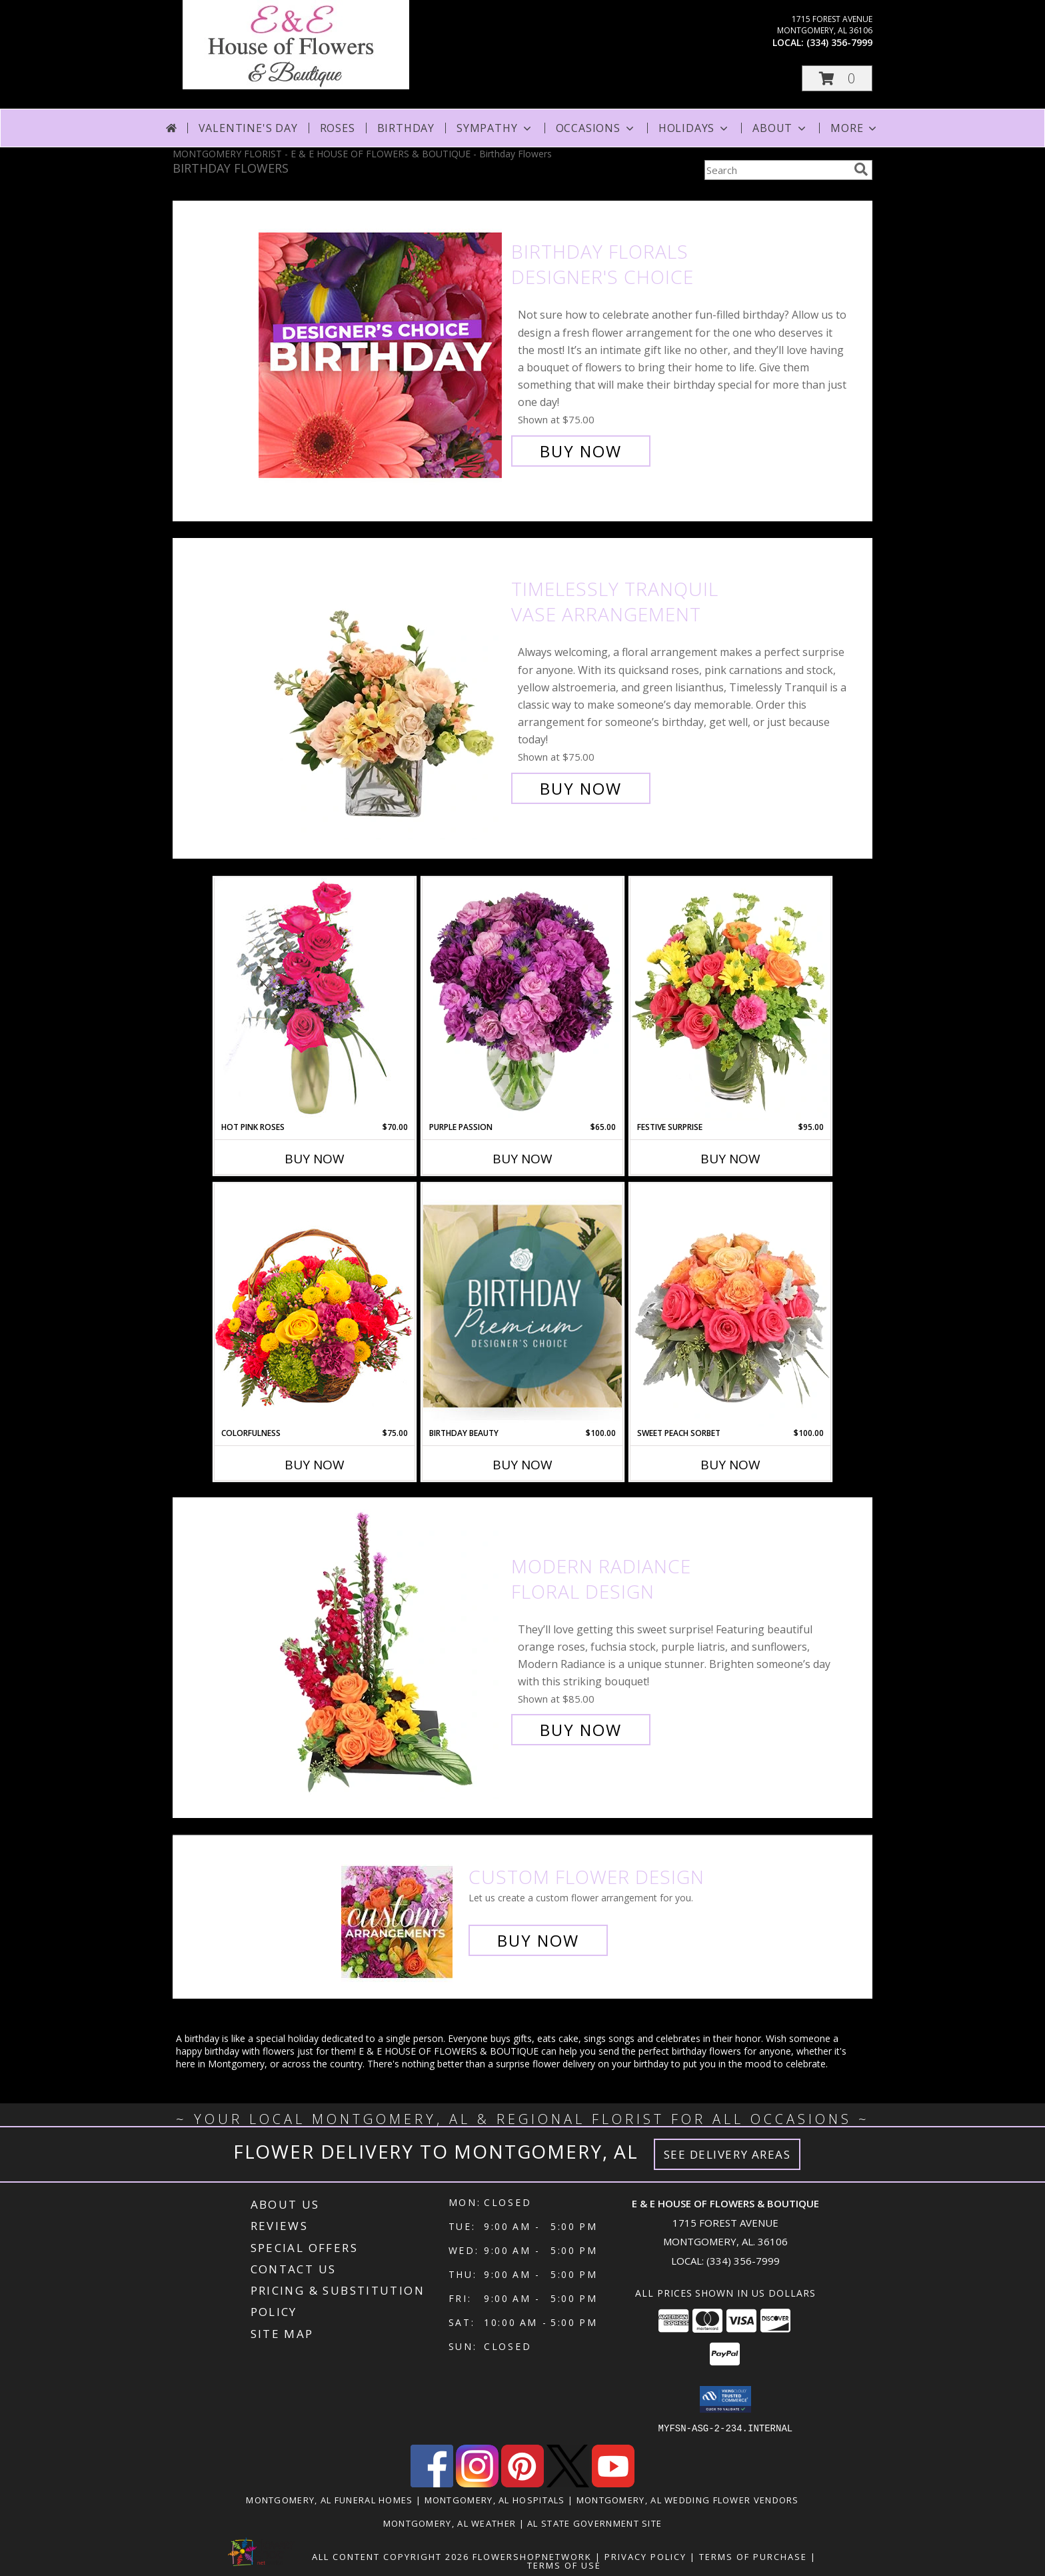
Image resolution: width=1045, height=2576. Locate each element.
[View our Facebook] (432, 2483)
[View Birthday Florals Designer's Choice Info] (382, 351)
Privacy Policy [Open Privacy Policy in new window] (645, 2556)
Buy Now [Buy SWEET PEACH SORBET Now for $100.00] (730, 1464)
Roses (337, 128)
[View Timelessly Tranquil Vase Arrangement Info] (382, 689)
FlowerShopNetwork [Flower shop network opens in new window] (532, 2556)
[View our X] (567, 2483)
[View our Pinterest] (522, 2483)
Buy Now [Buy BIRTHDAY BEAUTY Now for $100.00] (522, 1464)
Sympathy (495, 128)
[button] (837, 78)
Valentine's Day (248, 128)
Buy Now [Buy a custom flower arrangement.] (538, 1940)
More (854, 128)
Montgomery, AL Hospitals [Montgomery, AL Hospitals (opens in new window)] (495, 2499)
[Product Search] (776, 170)
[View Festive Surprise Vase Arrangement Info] (730, 999)
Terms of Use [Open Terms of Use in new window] (564, 2565)
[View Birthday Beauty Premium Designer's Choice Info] (522, 1305)
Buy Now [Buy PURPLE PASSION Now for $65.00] (522, 1158)
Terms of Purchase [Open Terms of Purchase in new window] (753, 2556)
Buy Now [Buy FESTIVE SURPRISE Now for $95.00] (730, 1158)
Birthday (406, 128)
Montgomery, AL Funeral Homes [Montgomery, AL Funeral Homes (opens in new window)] (329, 2499)
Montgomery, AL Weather (450, 2523)
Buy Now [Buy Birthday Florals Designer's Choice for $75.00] (581, 451)
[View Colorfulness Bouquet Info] (315, 1305)
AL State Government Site (594, 2523)
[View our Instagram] (477, 2483)
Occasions (596, 128)
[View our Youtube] (613, 2483)
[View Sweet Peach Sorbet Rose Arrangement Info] (730, 1305)
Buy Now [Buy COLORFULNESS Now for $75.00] (315, 1464)
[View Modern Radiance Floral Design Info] (382, 1648)
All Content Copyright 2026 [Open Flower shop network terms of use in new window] (390, 2556)
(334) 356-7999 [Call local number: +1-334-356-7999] (839, 42)
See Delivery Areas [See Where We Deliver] (727, 2154)
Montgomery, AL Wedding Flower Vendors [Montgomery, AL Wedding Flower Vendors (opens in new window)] (687, 2499)
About (780, 128)
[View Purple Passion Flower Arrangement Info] (522, 999)
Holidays (694, 128)
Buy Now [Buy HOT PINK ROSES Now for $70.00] (315, 1158)
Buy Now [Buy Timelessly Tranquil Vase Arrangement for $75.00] (581, 788)
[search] (861, 169)
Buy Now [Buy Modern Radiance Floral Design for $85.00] (581, 1730)
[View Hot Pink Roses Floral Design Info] (315, 999)
